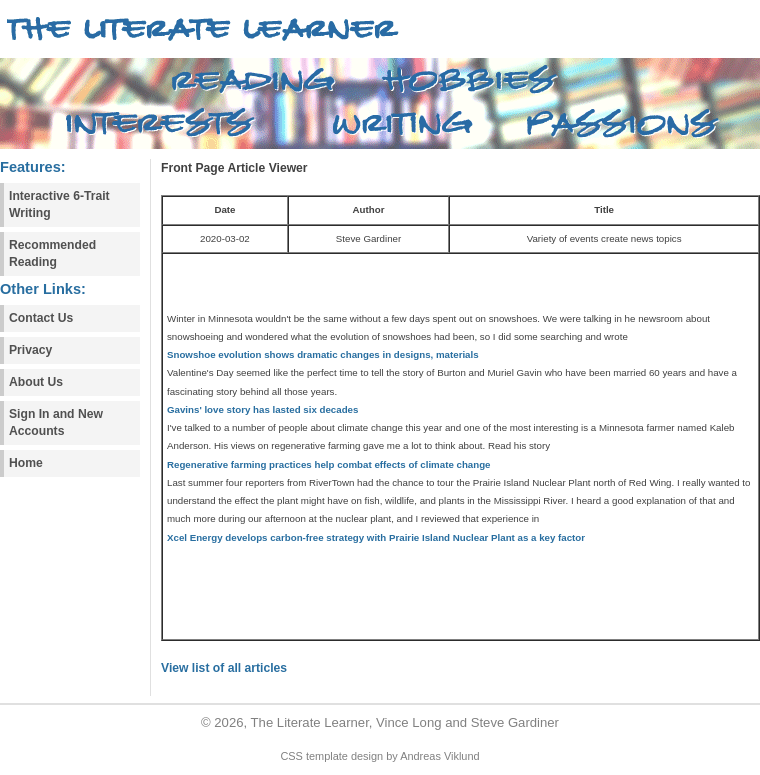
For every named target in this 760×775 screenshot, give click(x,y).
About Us (36, 382)
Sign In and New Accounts (56, 422)
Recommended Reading (52, 253)
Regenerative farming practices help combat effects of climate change (329, 464)
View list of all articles (224, 668)
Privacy (30, 350)
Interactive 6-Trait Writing (59, 204)
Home (26, 463)
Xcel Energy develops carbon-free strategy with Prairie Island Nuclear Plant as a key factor (376, 537)
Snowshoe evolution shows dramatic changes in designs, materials (323, 354)
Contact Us (41, 318)
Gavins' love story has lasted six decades (262, 409)
